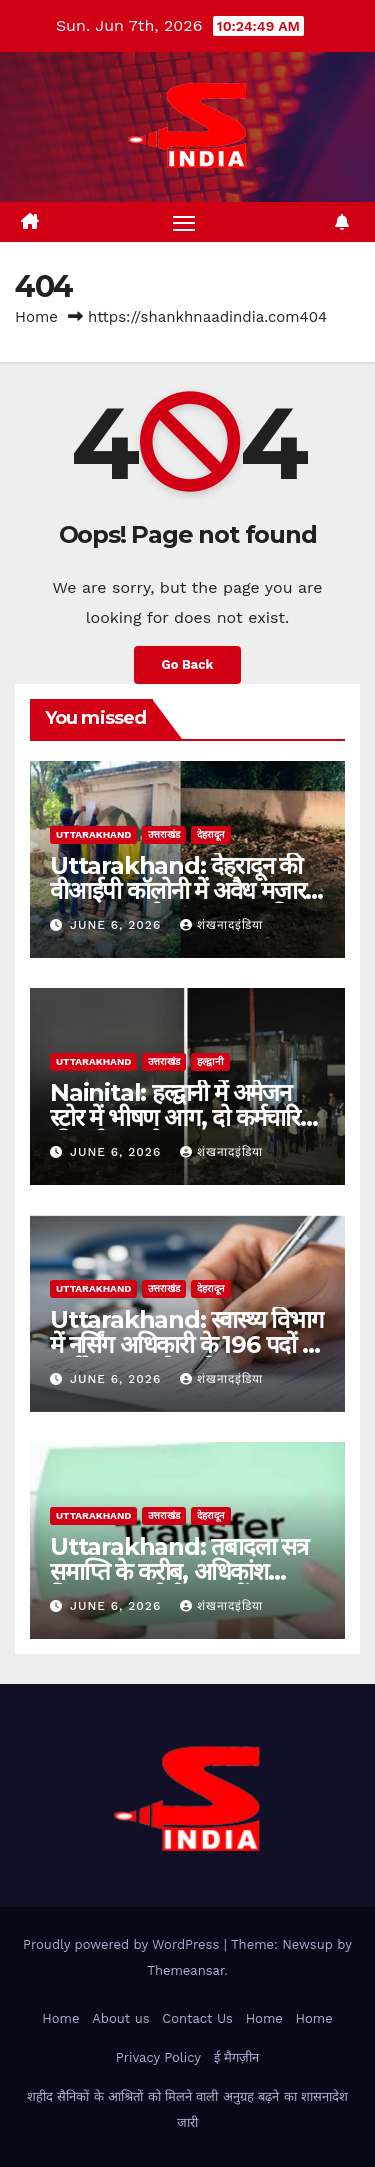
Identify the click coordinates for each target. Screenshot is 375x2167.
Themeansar (185, 1970)
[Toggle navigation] (184, 222)
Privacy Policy (158, 2057)
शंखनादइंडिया (221, 925)
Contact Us (197, 2018)
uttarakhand (93, 834)
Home (36, 317)
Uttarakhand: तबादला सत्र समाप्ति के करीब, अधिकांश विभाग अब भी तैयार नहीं (179, 1571)
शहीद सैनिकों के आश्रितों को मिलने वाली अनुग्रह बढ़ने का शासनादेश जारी (187, 2109)
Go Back (188, 664)
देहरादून (211, 834)
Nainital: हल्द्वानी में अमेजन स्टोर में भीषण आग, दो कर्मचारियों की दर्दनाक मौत (184, 1117)
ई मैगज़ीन (236, 2057)
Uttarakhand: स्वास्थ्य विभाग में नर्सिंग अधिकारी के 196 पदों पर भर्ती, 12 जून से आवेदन (187, 1344)
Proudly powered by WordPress (123, 1944)
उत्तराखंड (164, 834)
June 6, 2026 (118, 925)
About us (120, 2018)
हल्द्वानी (210, 1061)
